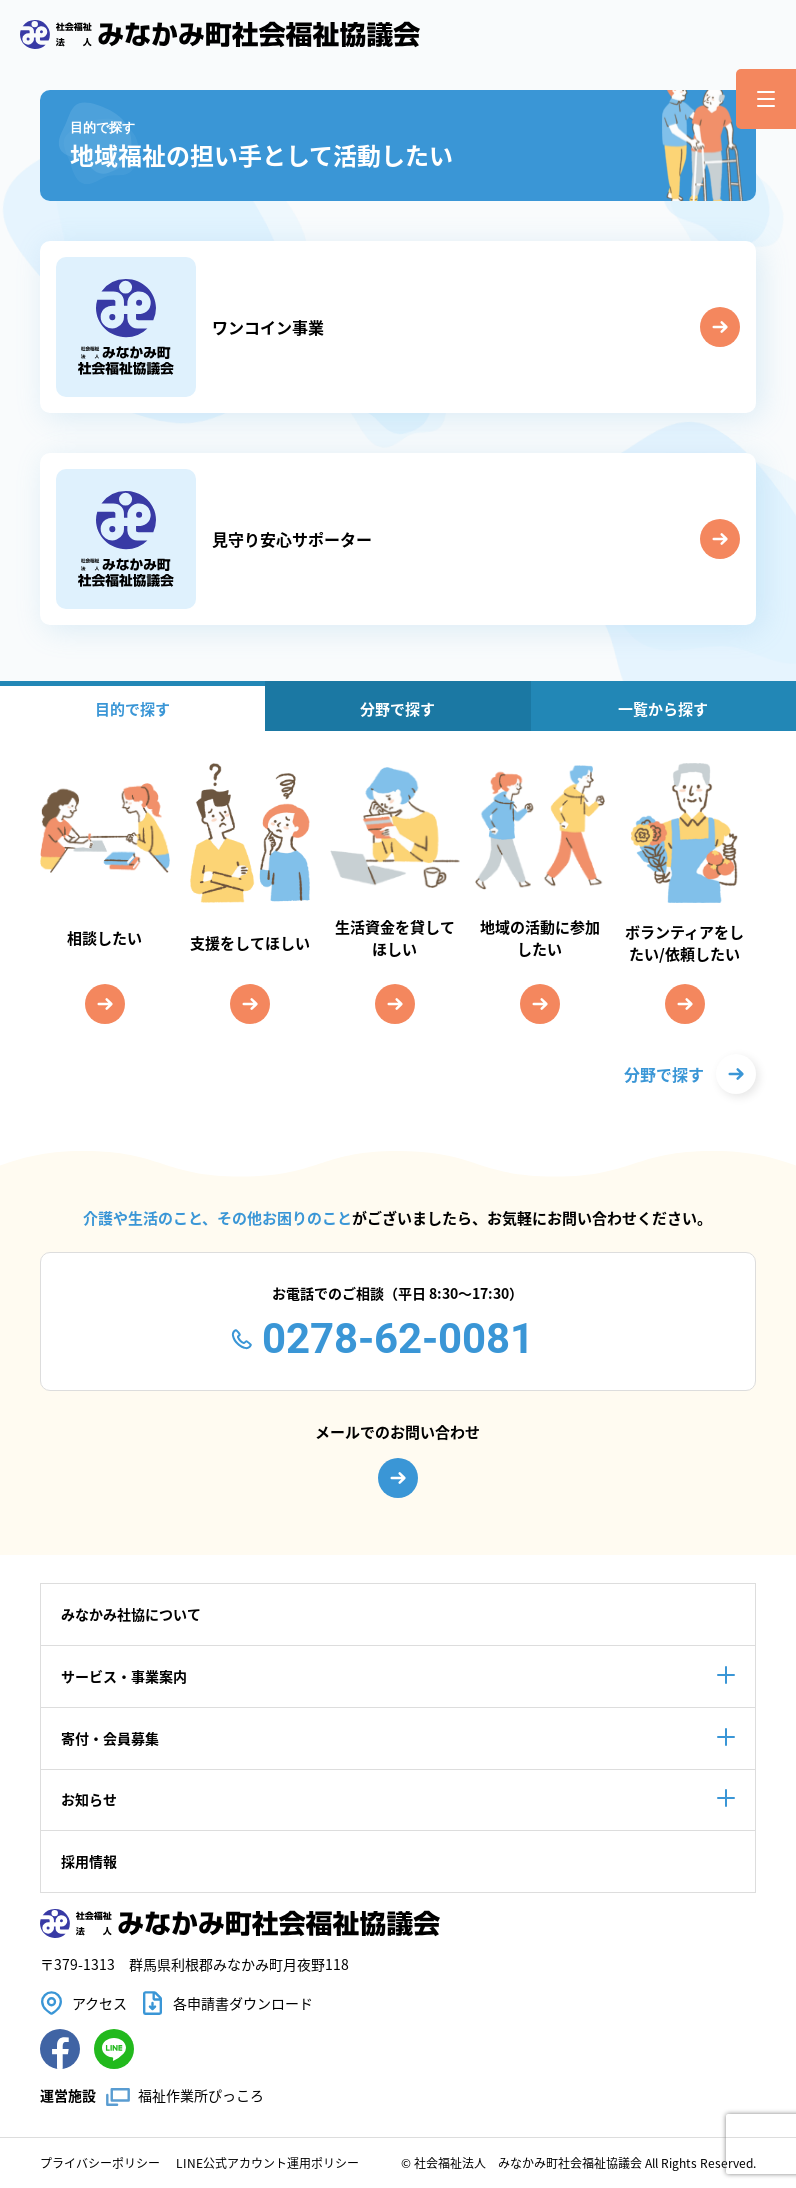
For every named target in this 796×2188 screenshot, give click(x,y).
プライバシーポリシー (100, 2162)
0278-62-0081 (398, 1338)
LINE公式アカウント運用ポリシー (267, 2162)
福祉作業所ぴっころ (201, 2095)
